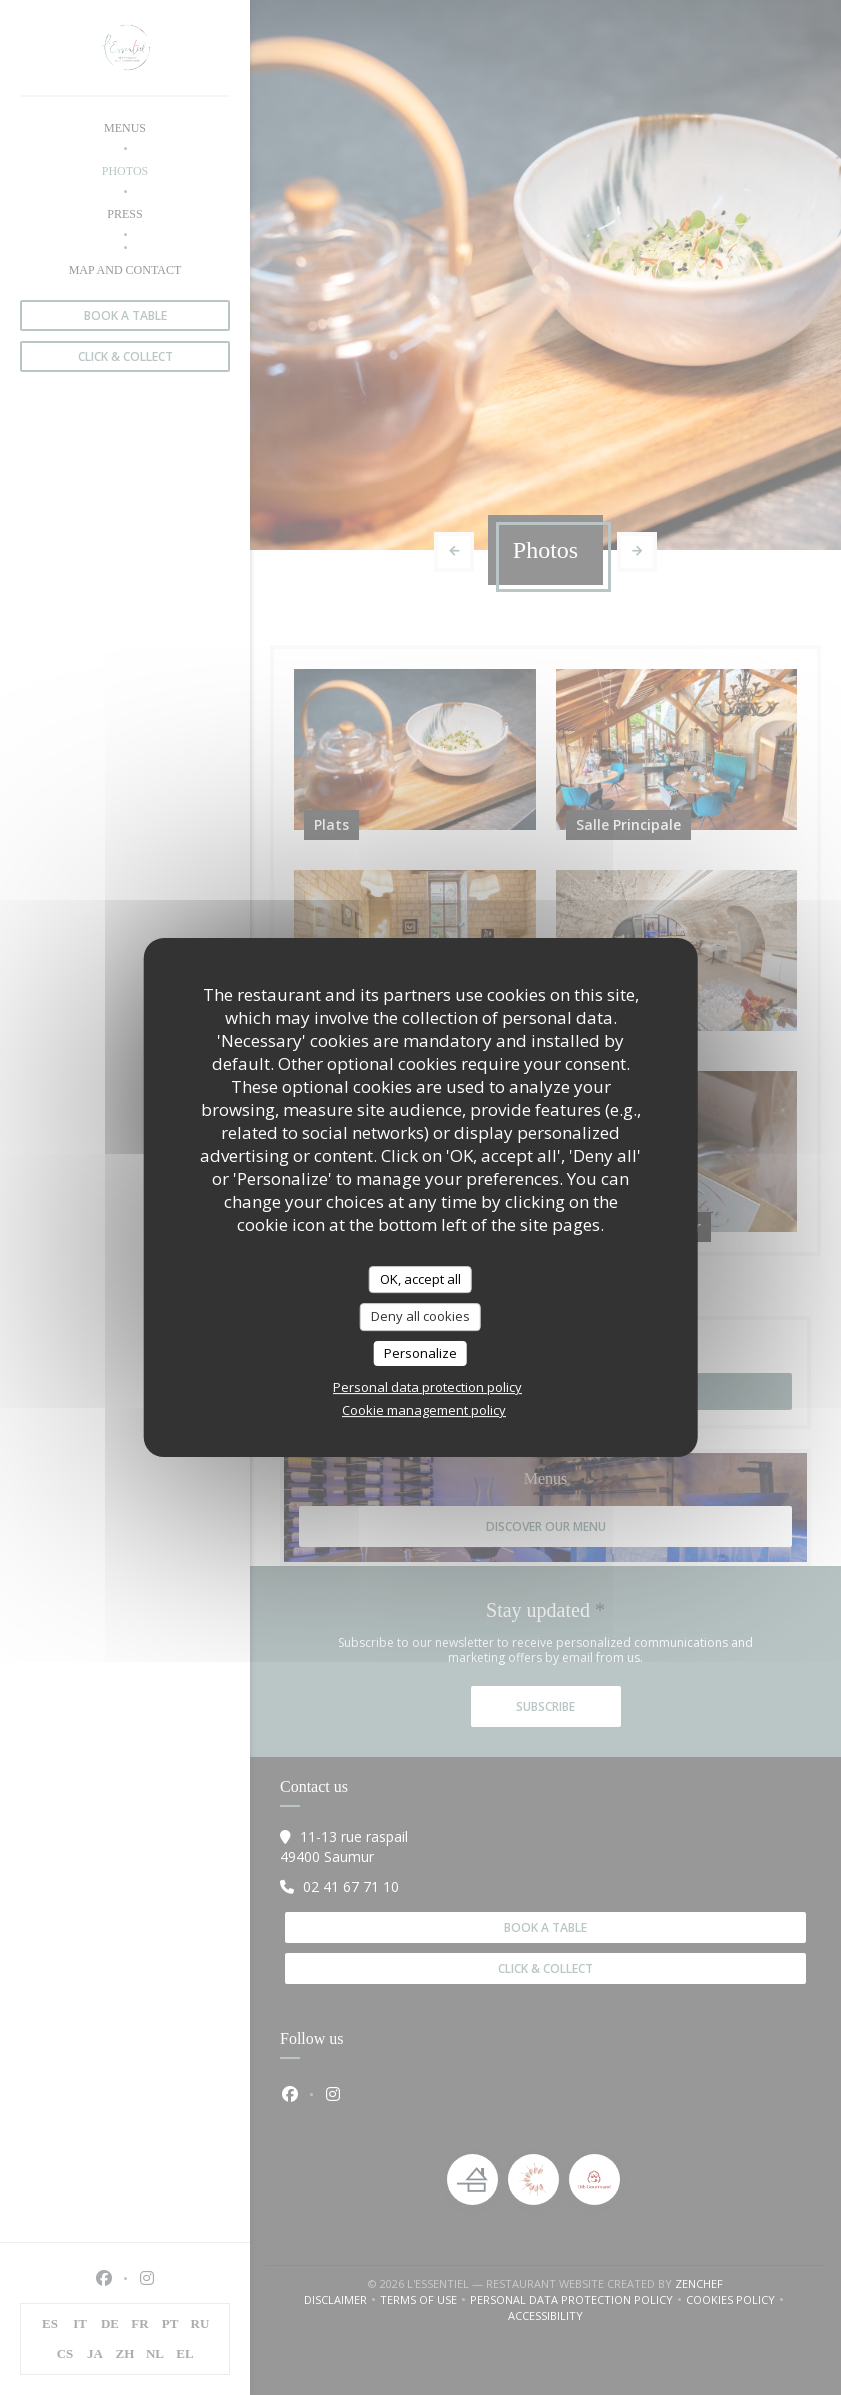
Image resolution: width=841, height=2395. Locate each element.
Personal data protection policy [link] (427, 1387)
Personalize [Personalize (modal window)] (420, 1353)
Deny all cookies (420, 1316)
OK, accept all (420, 1279)
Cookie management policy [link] (424, 1410)
